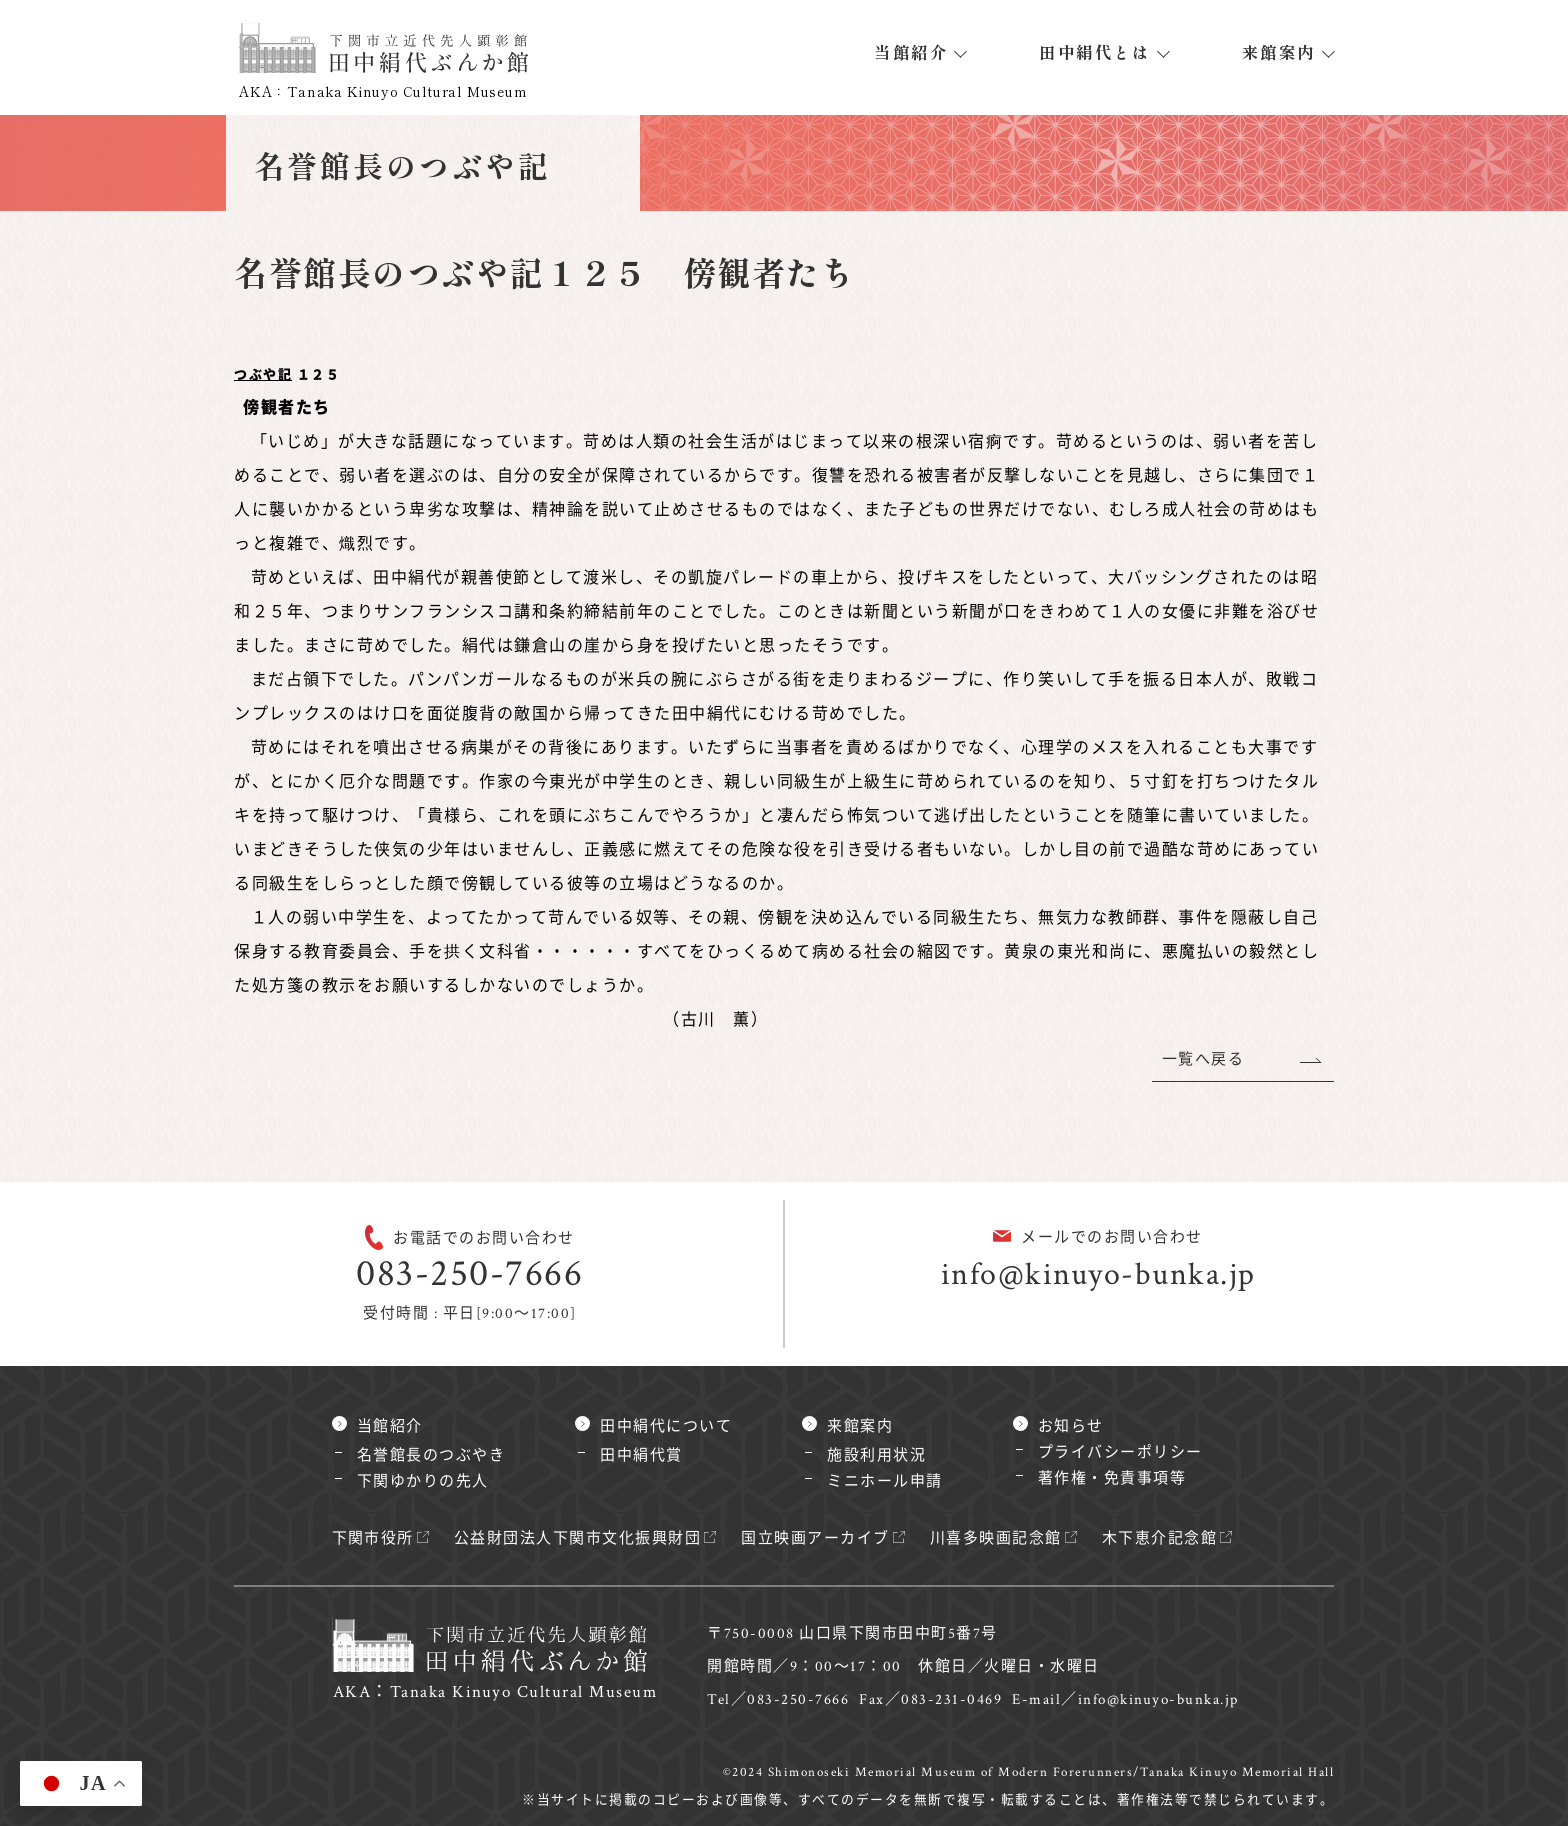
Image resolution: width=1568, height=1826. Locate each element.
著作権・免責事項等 (1112, 1478)
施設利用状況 (876, 1455)
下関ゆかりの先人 (423, 1481)
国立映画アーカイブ (816, 1538)
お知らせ (1071, 1426)
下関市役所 (373, 1538)
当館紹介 (911, 52)
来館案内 (1279, 52)
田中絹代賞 (641, 1455)
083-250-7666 (469, 1273)
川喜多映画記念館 (996, 1538)
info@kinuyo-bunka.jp (1098, 1274)
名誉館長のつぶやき (431, 1455)
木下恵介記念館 (1160, 1538)
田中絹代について (666, 1426)
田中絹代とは (1094, 52)
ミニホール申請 (885, 1481)
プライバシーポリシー (1120, 1452)
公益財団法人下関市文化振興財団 (578, 1538)
